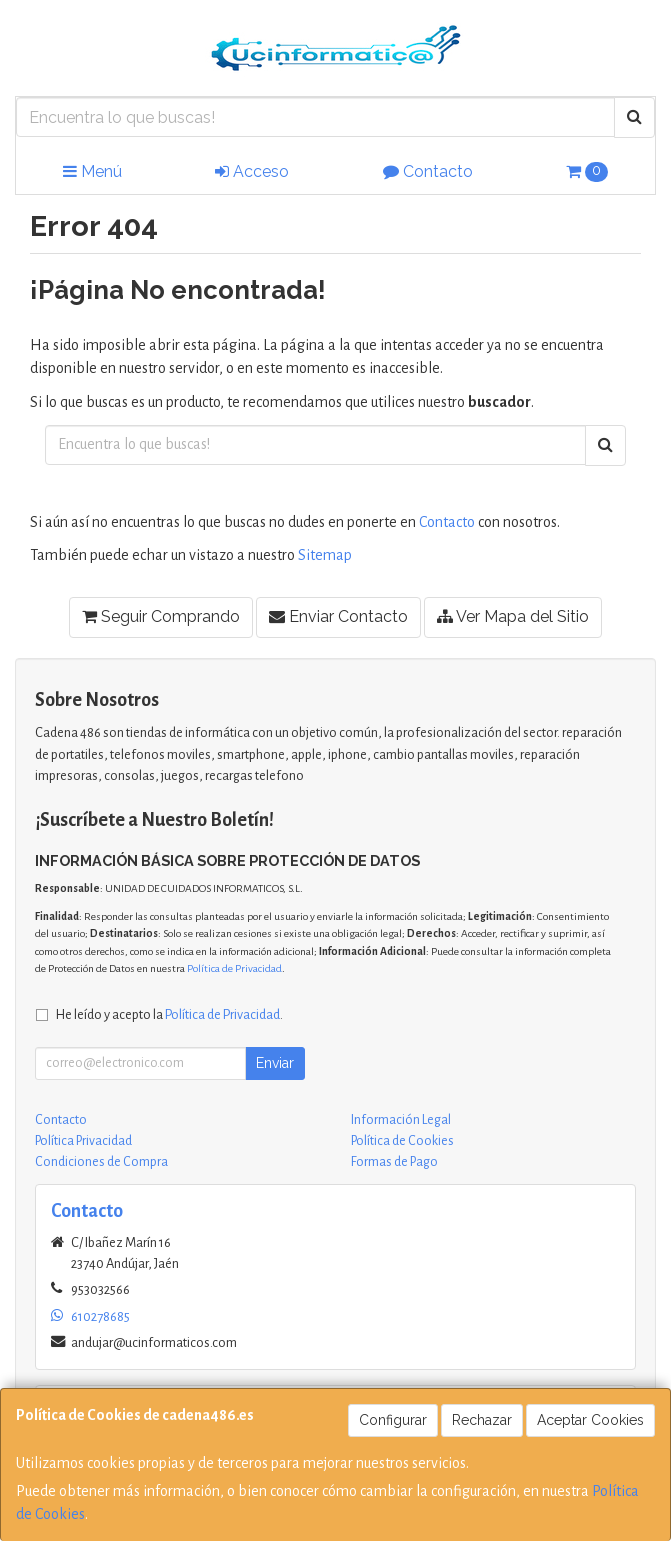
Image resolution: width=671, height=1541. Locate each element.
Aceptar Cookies (590, 1420)
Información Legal (401, 1120)
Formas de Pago (394, 1162)
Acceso (252, 171)
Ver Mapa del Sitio (513, 616)
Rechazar (482, 1420)
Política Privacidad (83, 1141)
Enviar (275, 1063)
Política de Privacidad (234, 968)
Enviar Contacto (338, 616)
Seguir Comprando (161, 616)
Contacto (428, 171)
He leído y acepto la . (169, 1014)
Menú (92, 171)
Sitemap (325, 555)
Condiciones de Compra (101, 1162)
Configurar (393, 1420)
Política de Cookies (402, 1141)
